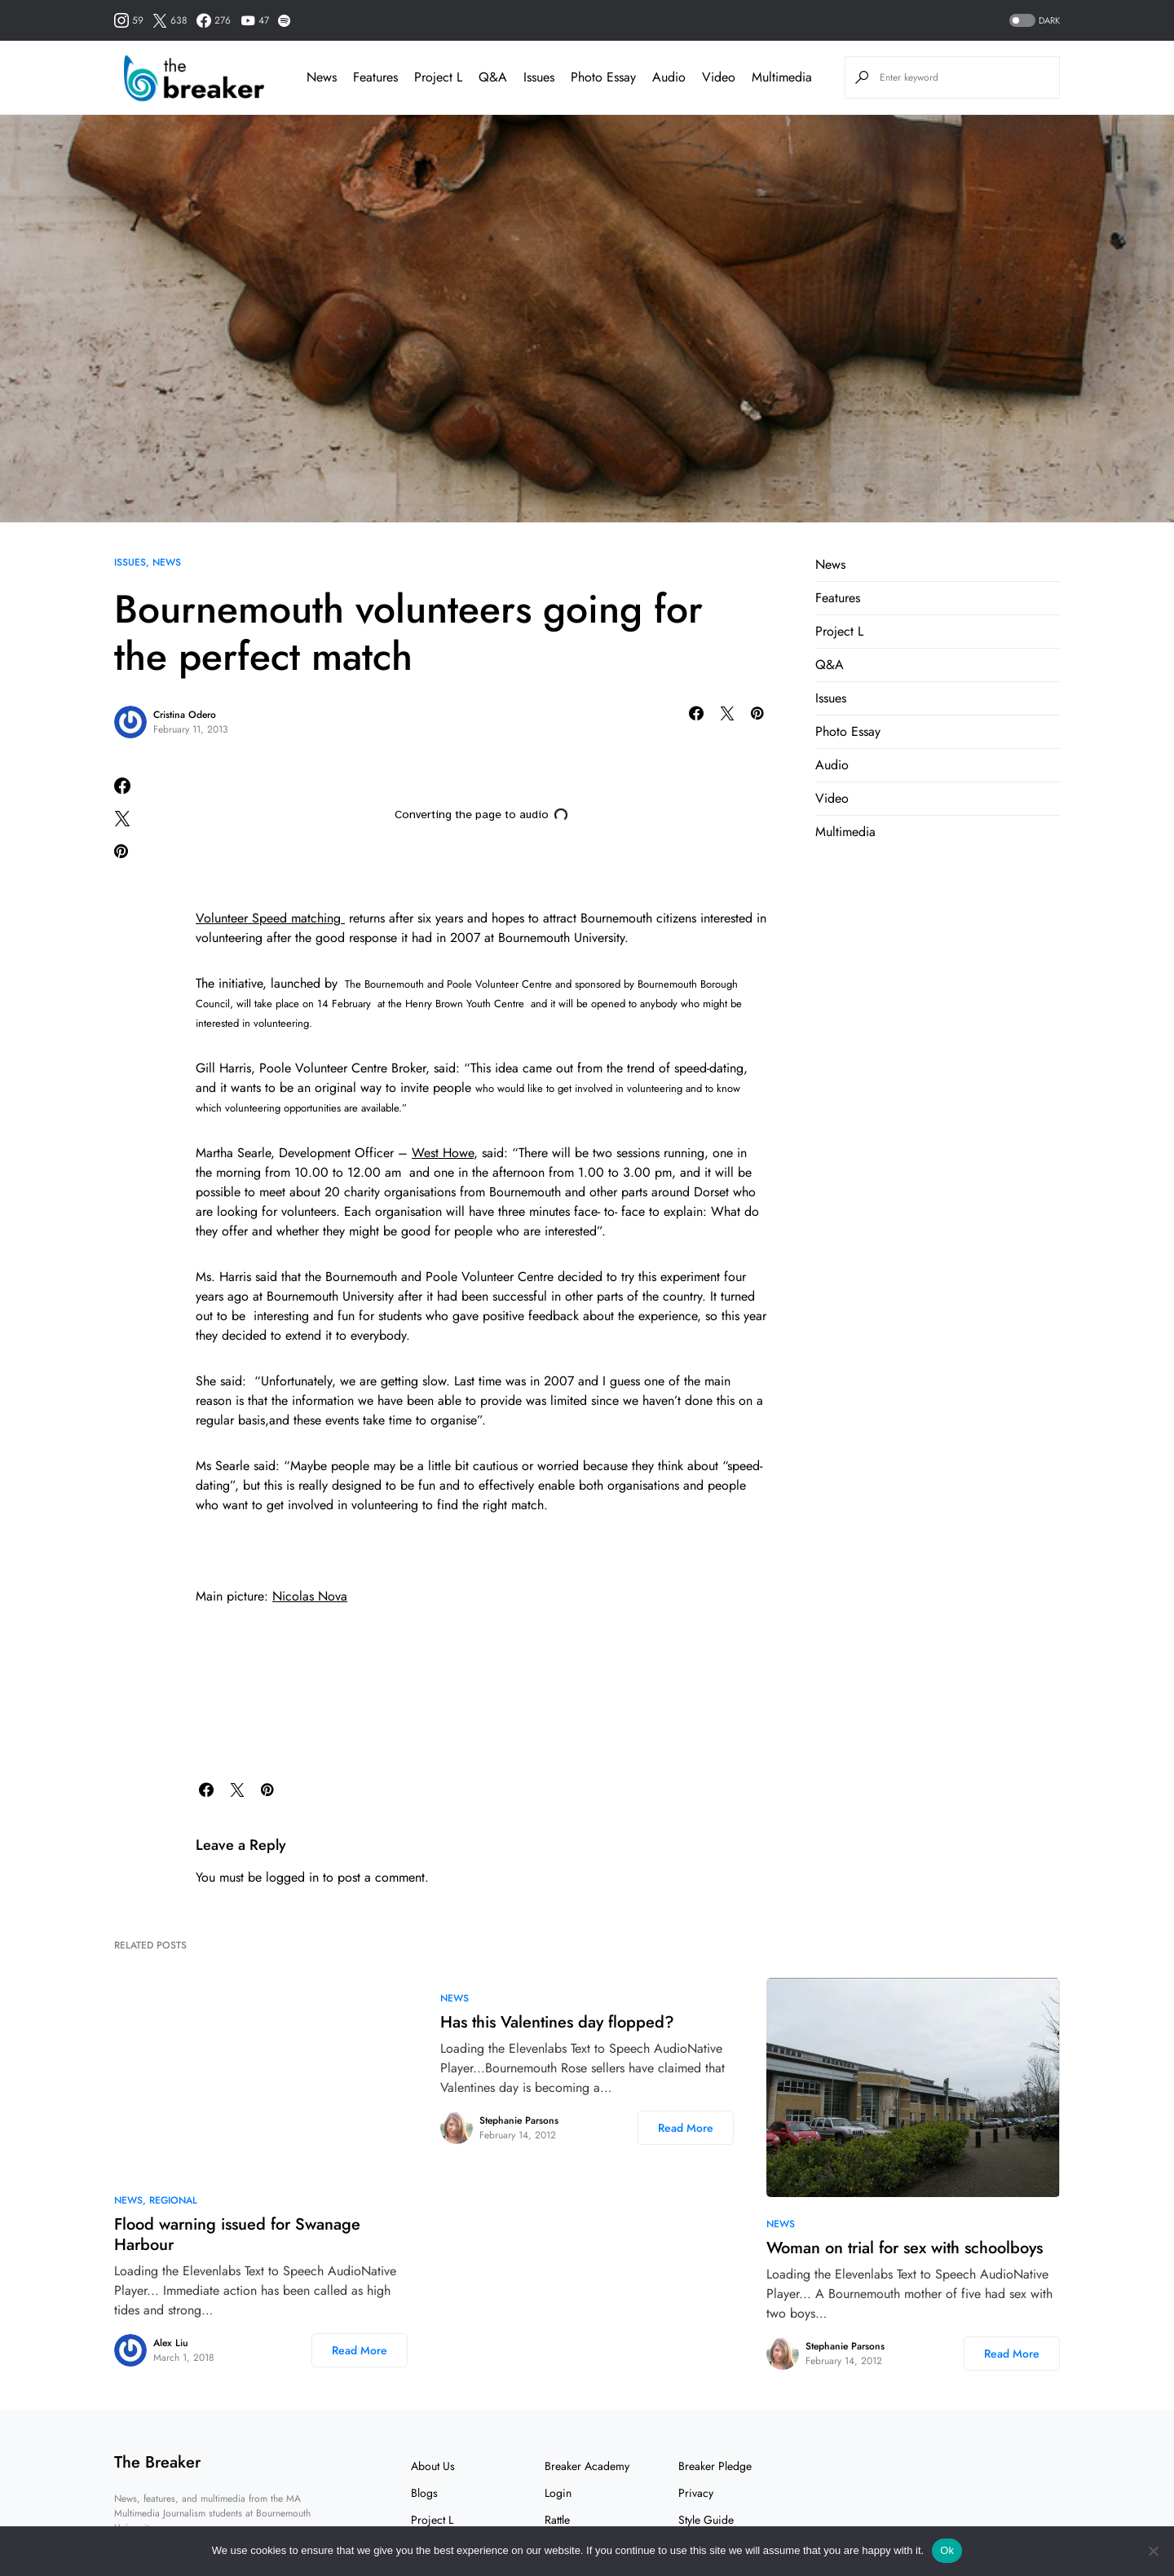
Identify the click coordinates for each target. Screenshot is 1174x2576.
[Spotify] (284, 20)
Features (837, 597)
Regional (173, 2200)
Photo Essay (847, 731)
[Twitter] (170, 20)
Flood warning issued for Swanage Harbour (237, 2234)
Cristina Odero (184, 714)
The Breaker (157, 2462)
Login (558, 2493)
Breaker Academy (587, 2466)
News (166, 562)
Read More (359, 2350)
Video (832, 798)
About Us (433, 2466)
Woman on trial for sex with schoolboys (904, 2248)
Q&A (829, 664)
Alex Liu (170, 2343)
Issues (130, 562)
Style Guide (706, 2520)
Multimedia (845, 831)
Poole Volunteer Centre (501, 984)
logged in (292, 1877)
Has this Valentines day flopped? (557, 2022)
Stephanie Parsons (518, 2120)
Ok (947, 2550)
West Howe (443, 1152)
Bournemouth (392, 984)
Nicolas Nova (309, 1596)
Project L (839, 631)
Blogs (424, 2493)
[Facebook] (213, 20)
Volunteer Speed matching (270, 918)
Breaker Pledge (715, 2466)
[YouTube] (255, 20)
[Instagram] (128, 20)
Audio (832, 764)
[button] (1033, 21)
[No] (1153, 2551)
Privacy (695, 2493)
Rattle (557, 2520)
